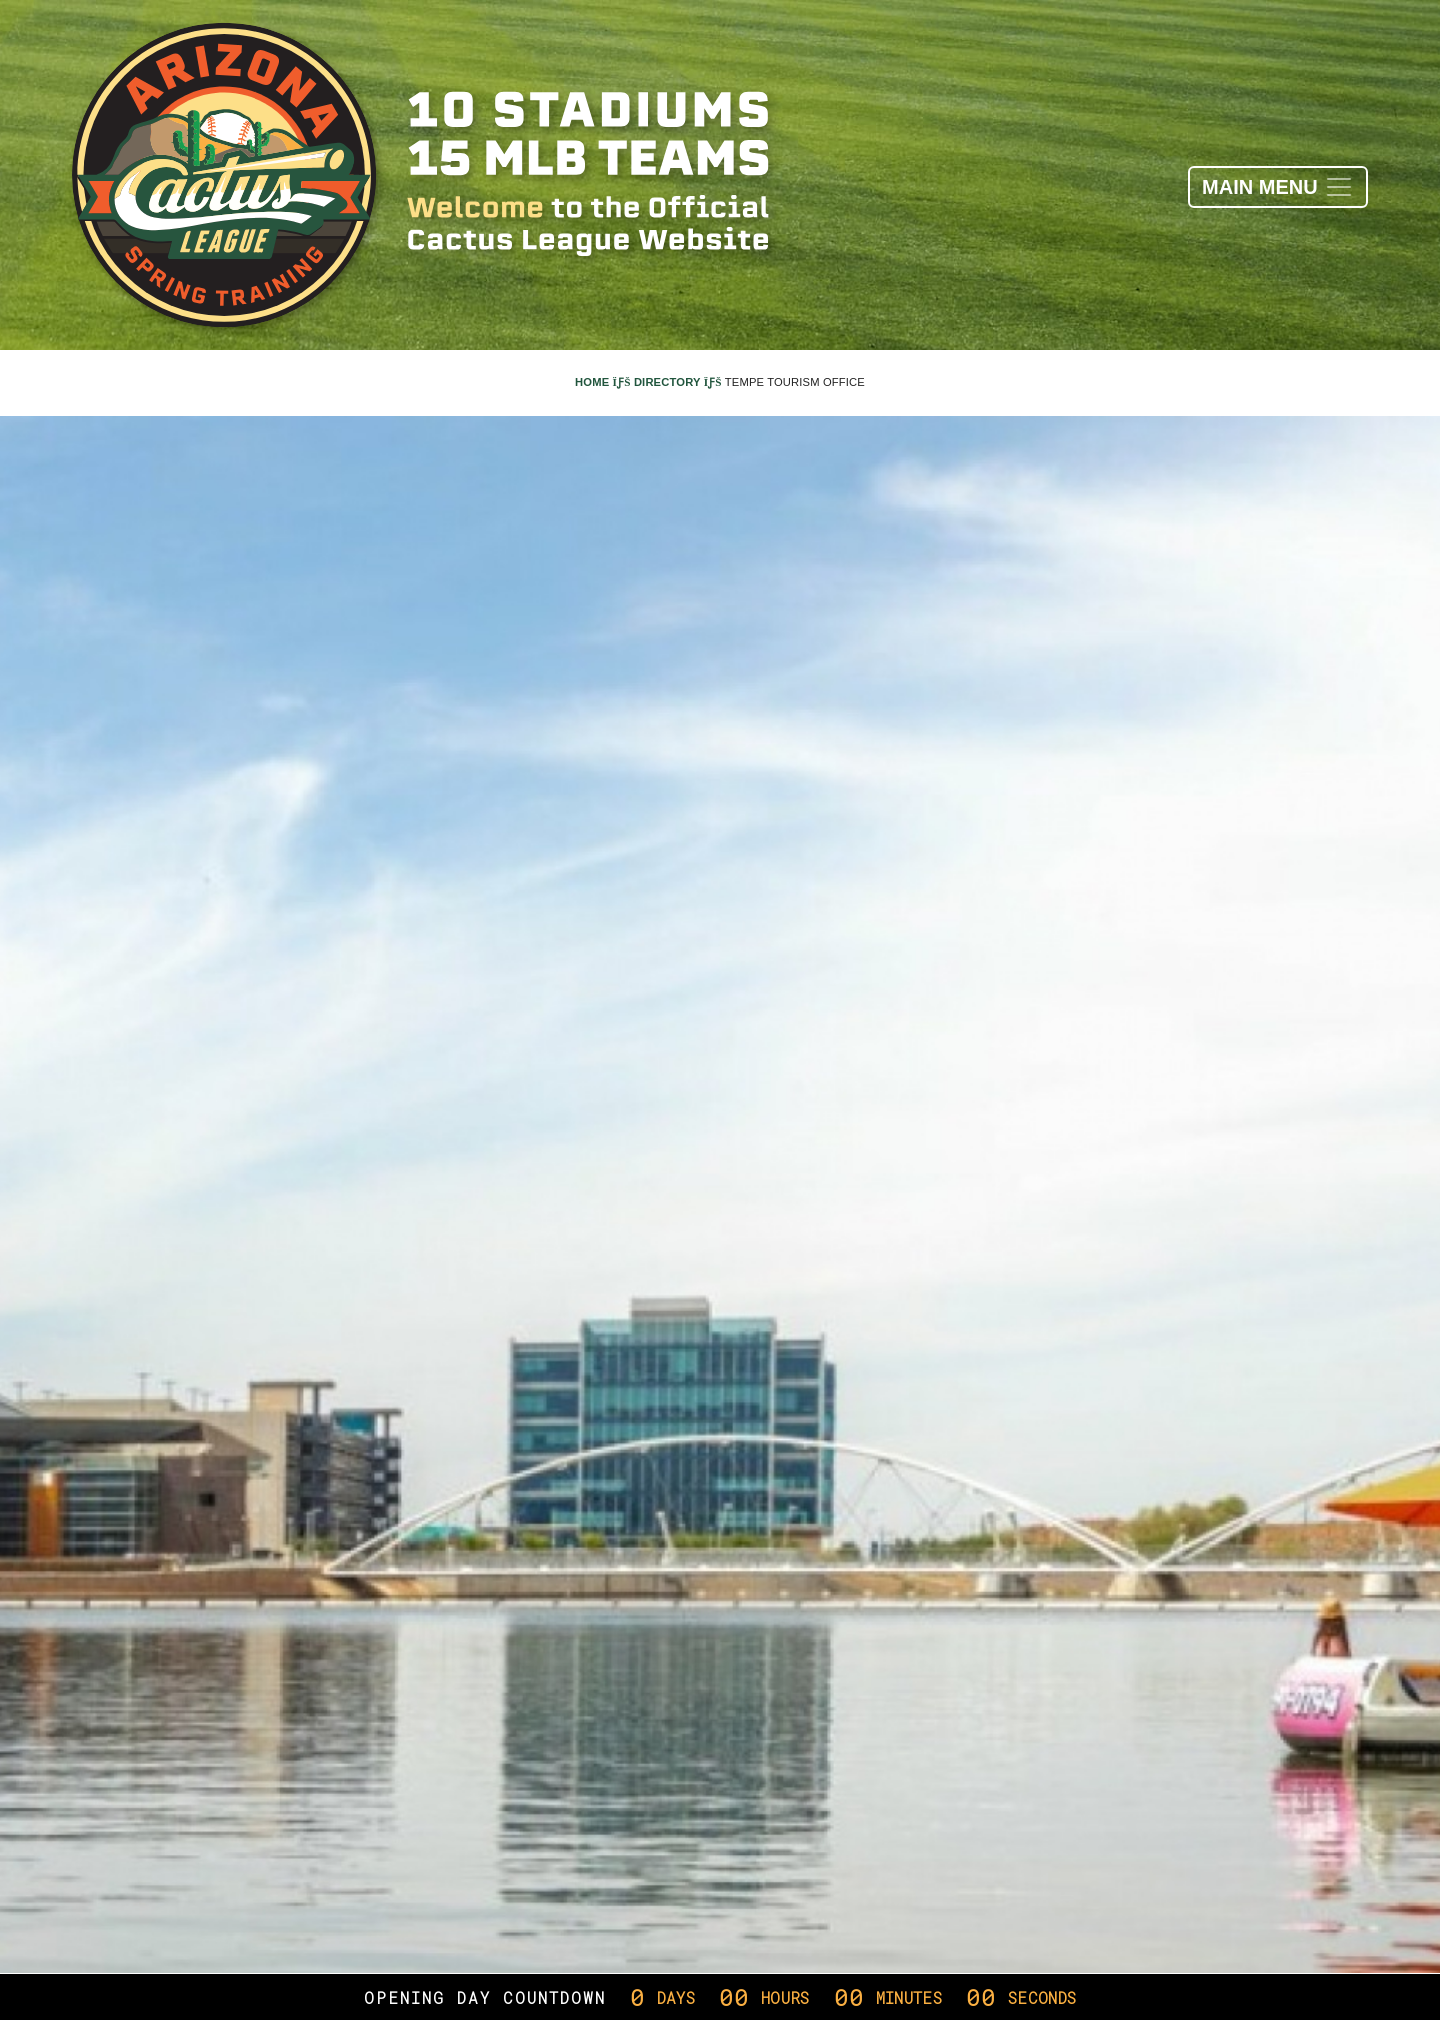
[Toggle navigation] (1278, 187)
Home (603, 382)
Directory (678, 382)
